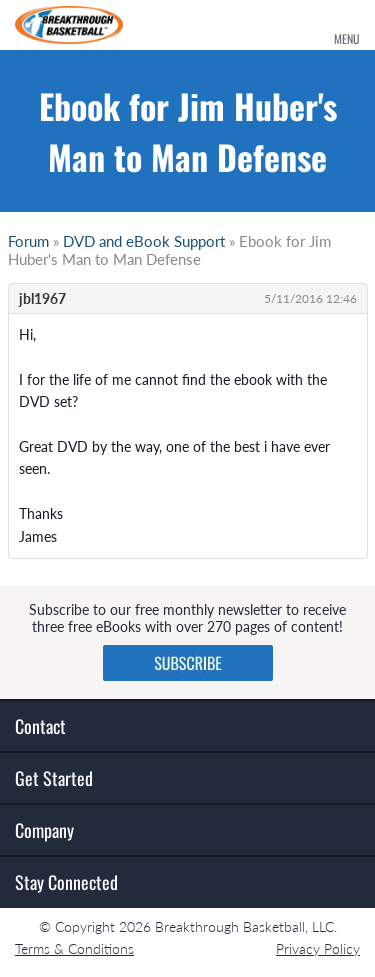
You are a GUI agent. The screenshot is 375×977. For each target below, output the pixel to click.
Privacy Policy (318, 948)
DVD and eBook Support (144, 241)
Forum (28, 241)
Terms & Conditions (74, 948)
